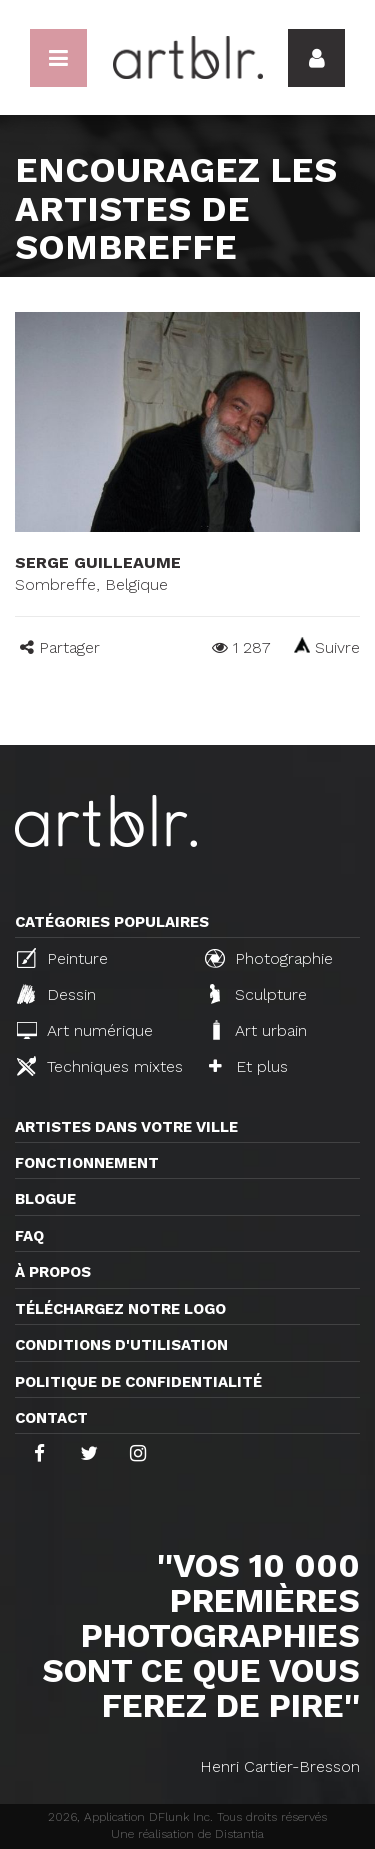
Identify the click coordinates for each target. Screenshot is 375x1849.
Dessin (56, 994)
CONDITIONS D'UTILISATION (121, 1345)
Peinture (62, 958)
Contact (51, 1418)
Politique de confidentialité (138, 1382)
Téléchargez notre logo (120, 1309)
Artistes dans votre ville (126, 1127)
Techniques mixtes (100, 1066)
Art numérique (85, 1030)
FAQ (29, 1236)
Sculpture (258, 994)
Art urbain (258, 1030)
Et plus (248, 1066)
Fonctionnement (87, 1163)
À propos (53, 1272)
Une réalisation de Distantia (187, 1834)
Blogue (45, 1199)
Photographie (269, 958)
